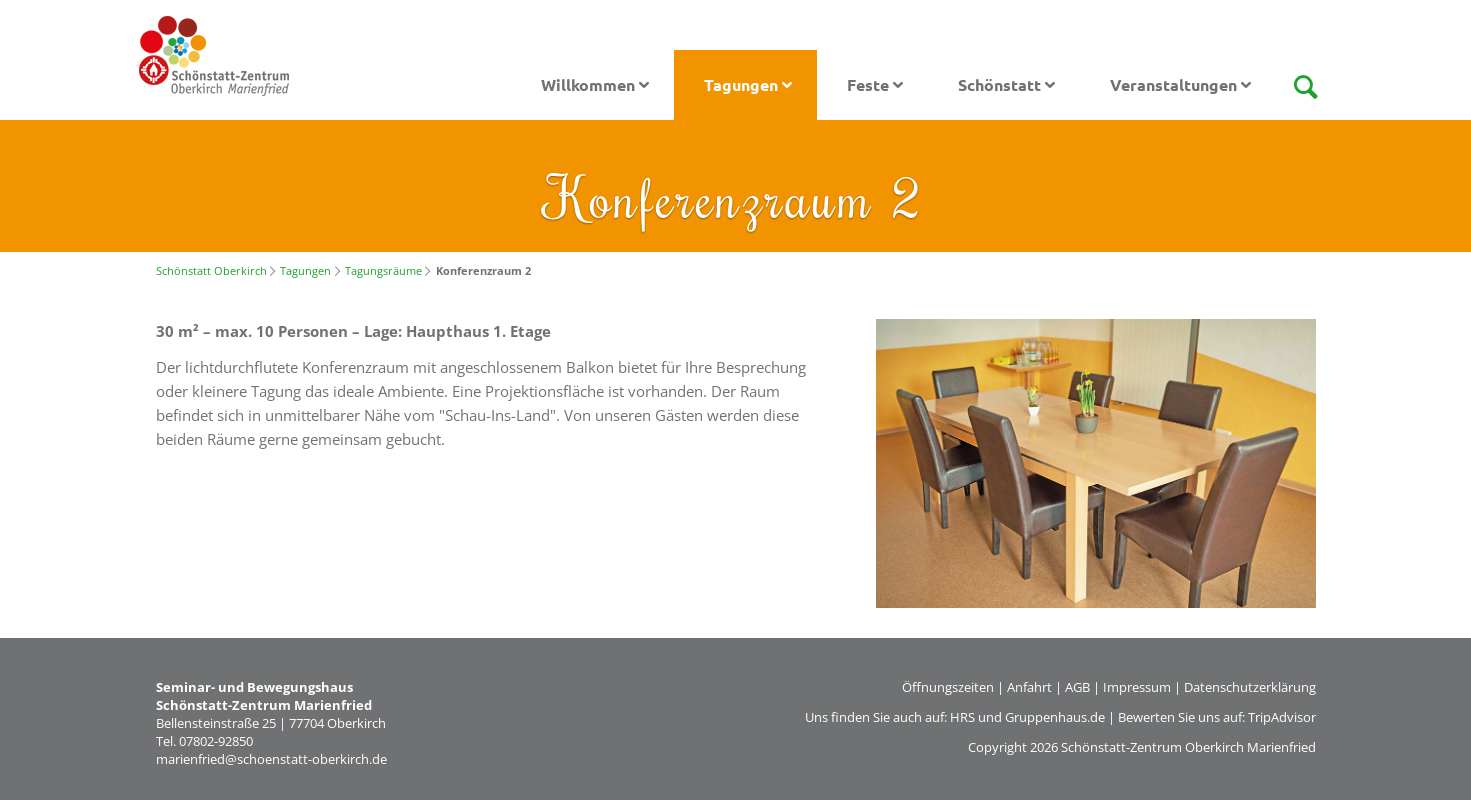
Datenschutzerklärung (1250, 687)
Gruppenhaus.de (1055, 717)
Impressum (1137, 687)
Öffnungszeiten (948, 687)
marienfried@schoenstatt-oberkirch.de (271, 759)
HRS (962, 717)
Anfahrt (1029, 687)
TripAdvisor (1282, 717)
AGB (1077, 687)
